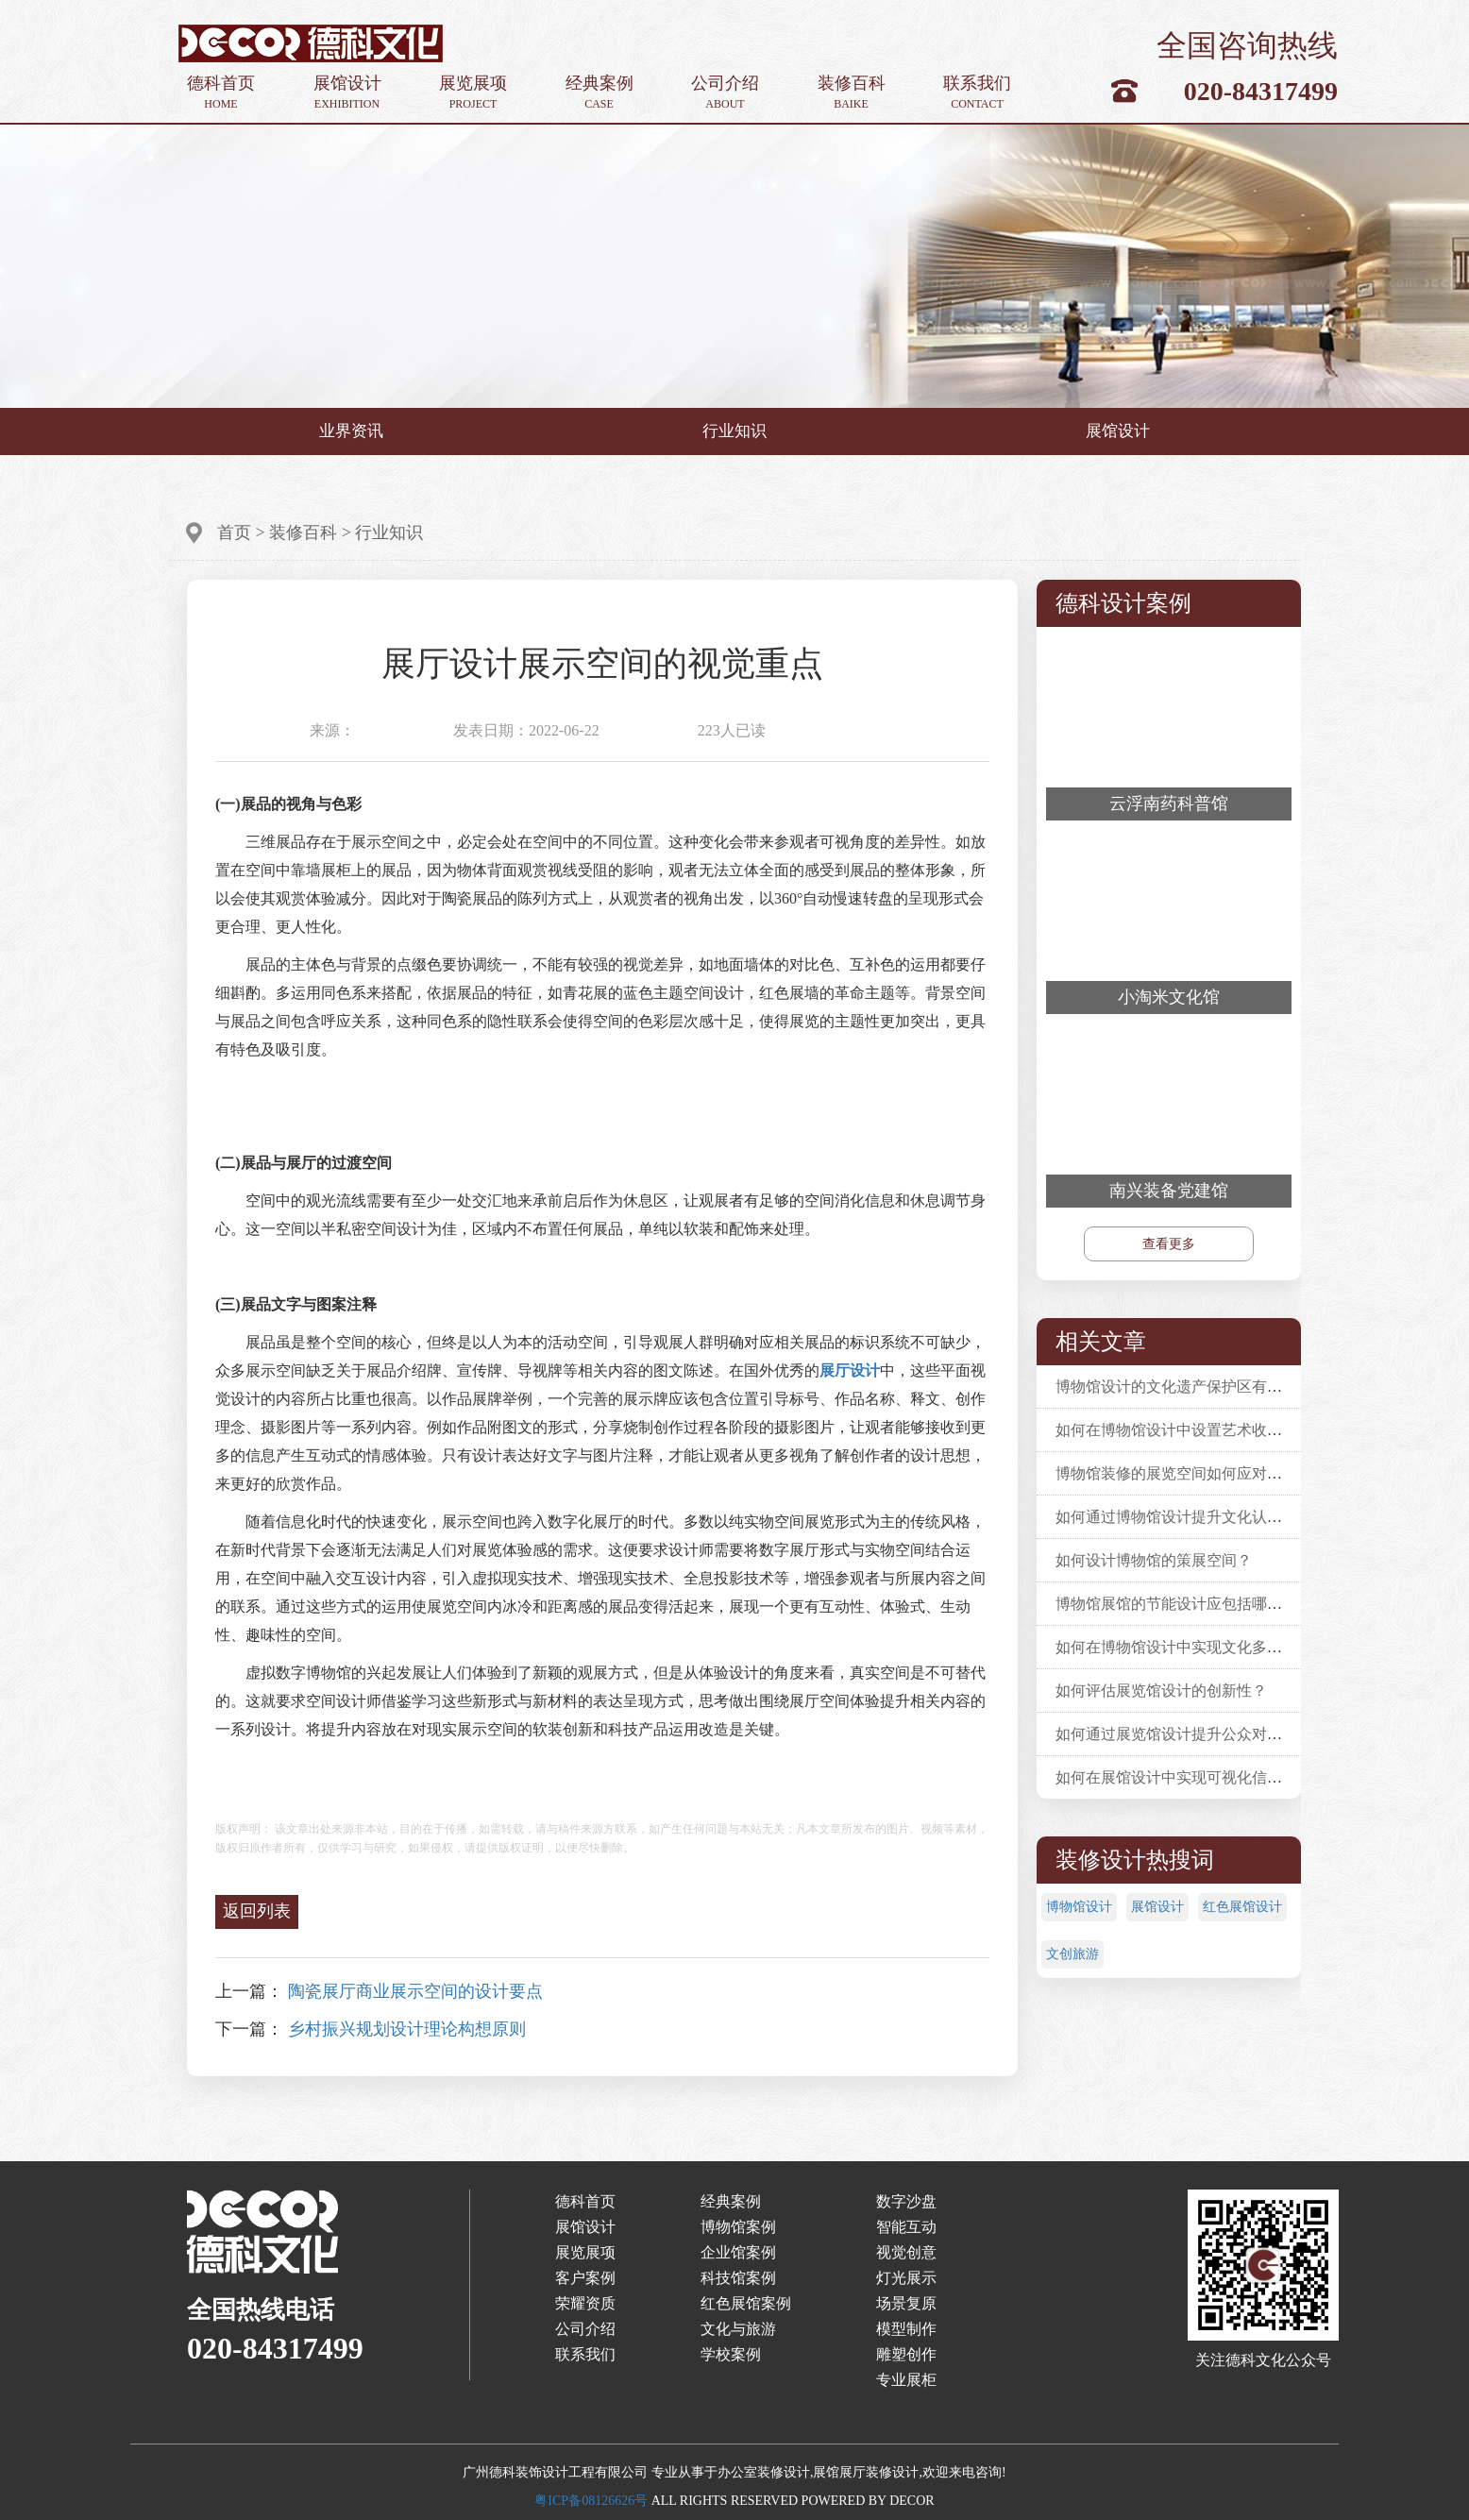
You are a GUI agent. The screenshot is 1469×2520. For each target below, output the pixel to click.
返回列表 (257, 1911)
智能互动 (906, 2227)
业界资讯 (351, 431)
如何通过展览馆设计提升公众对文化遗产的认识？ (1221, 1734)
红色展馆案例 (746, 2303)
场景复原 (906, 2303)
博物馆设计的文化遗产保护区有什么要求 (1191, 1386)
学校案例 (731, 2354)
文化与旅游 (738, 2329)
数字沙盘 (906, 2201)
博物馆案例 (738, 2227)
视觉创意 (906, 2252)
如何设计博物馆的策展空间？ (1153, 1560)
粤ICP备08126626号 (591, 2501)
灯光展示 (906, 2278)
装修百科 (851, 93)
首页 (234, 532)
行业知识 (734, 431)
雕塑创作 (906, 2354)
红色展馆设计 (1242, 1907)
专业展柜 (906, 2380)
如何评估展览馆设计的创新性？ (1161, 1691)
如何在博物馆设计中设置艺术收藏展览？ (1191, 1430)
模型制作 (906, 2329)
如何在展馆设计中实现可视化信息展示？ (1191, 1777)
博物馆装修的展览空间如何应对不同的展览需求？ (1221, 1473)
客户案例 (585, 2278)
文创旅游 (1072, 1954)
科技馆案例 (738, 2278)
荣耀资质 (585, 2303)
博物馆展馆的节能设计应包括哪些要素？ (1191, 1604)
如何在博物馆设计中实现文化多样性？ (1183, 1647)
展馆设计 (347, 93)
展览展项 (473, 93)
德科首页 (221, 93)
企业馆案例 (738, 2252)
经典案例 (599, 93)
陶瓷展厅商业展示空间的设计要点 (415, 1991)
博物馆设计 (1079, 1907)
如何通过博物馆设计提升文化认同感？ (1183, 1517)
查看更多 (1168, 1244)
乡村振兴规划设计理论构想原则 (407, 2029)
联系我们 (977, 93)
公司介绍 (725, 93)
